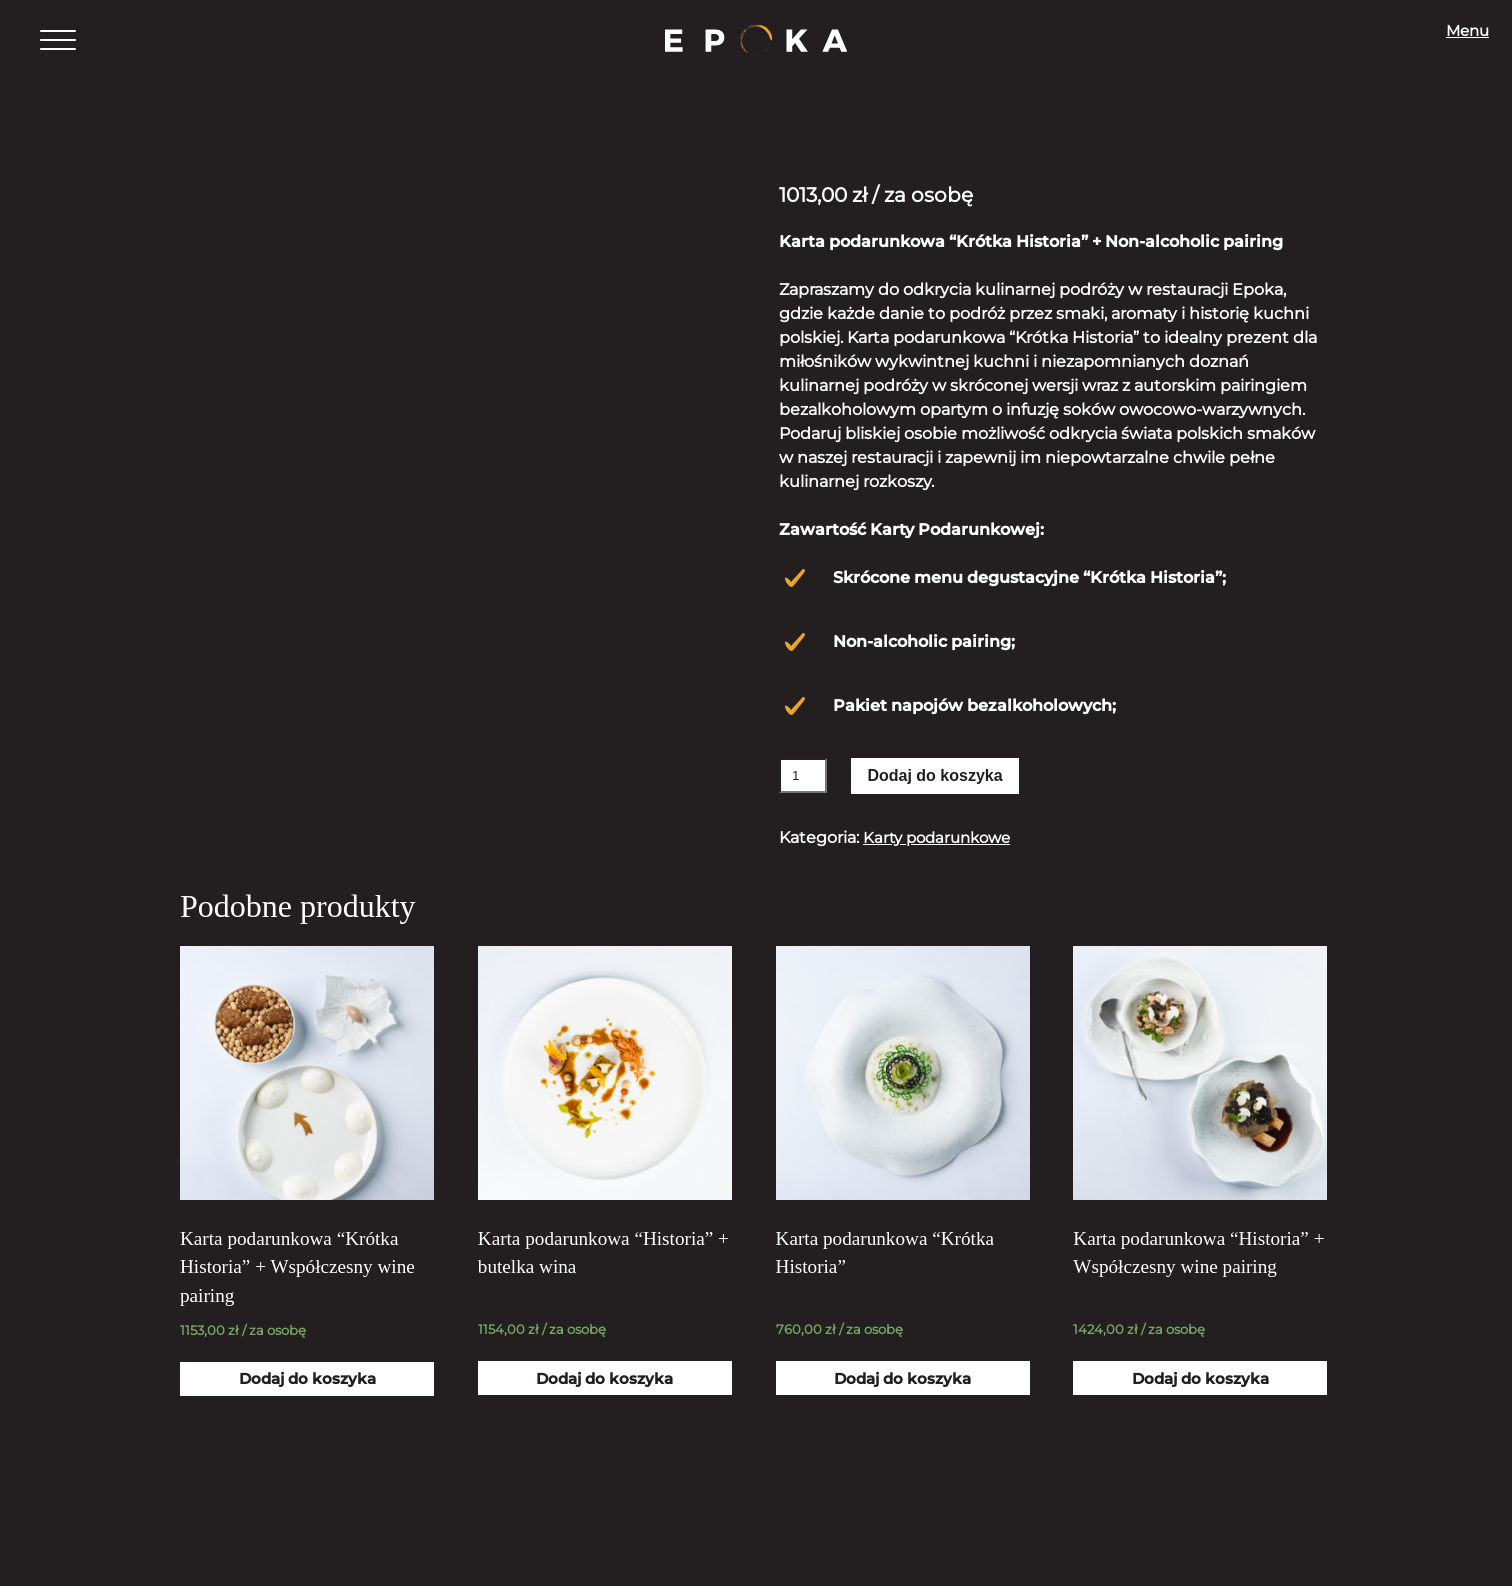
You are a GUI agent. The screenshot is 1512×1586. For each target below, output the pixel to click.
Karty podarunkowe (942, 837)
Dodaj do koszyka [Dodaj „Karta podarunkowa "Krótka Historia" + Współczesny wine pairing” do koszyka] (307, 1403)
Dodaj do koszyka (934, 775)
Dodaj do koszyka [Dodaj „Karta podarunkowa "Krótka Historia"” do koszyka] (903, 1403)
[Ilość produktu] (803, 775)
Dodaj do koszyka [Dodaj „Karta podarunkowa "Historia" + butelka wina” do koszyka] (605, 1403)
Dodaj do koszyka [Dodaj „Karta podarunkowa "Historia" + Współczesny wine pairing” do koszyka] (1200, 1403)
